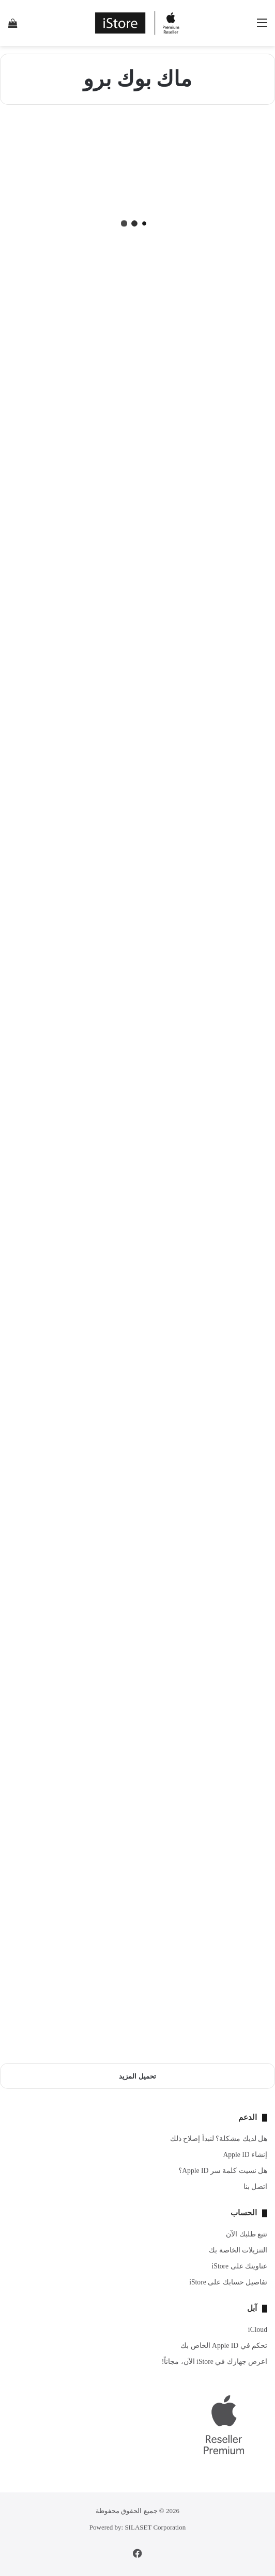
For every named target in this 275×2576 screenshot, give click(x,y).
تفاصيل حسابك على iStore (228, 2282)
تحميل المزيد (137, 2076)
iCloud (257, 2329)
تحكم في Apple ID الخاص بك (223, 2345)
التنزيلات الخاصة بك (238, 2250)
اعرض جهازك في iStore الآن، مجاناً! (214, 2361)
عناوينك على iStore (239, 2266)
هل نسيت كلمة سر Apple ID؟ (222, 2171)
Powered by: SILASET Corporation (137, 2527)
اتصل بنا (255, 2187)
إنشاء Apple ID (245, 2155)
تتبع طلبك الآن (246, 2234)
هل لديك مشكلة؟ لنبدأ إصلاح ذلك (218, 2139)
